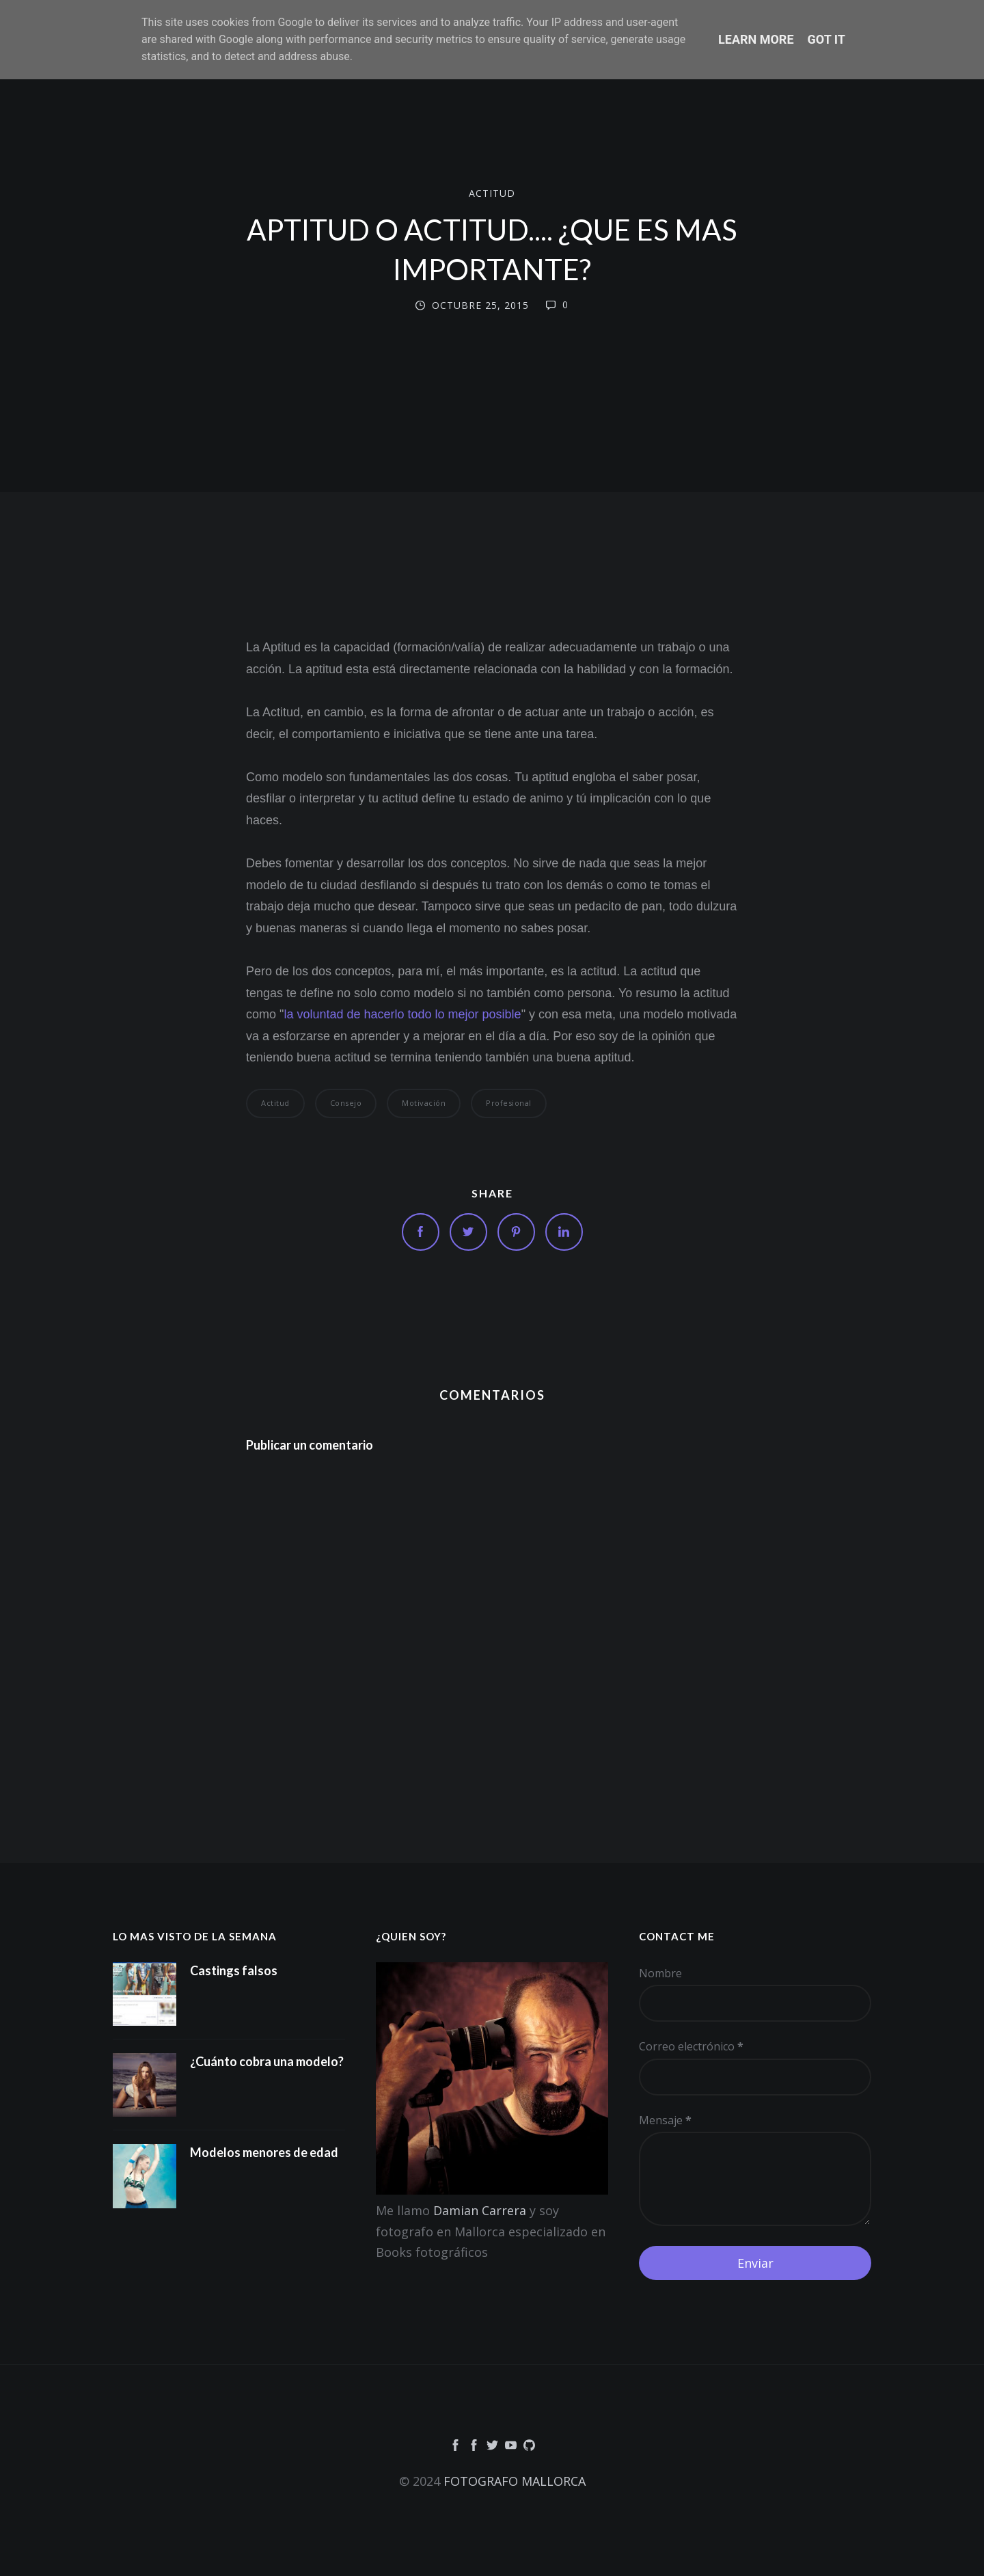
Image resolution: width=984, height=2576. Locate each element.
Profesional (509, 1103)
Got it (826, 39)
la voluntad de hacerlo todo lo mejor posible (402, 1014)
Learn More (756, 39)
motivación (424, 1103)
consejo (346, 1103)
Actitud (492, 193)
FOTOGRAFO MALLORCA (514, 2481)
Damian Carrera (479, 2210)
